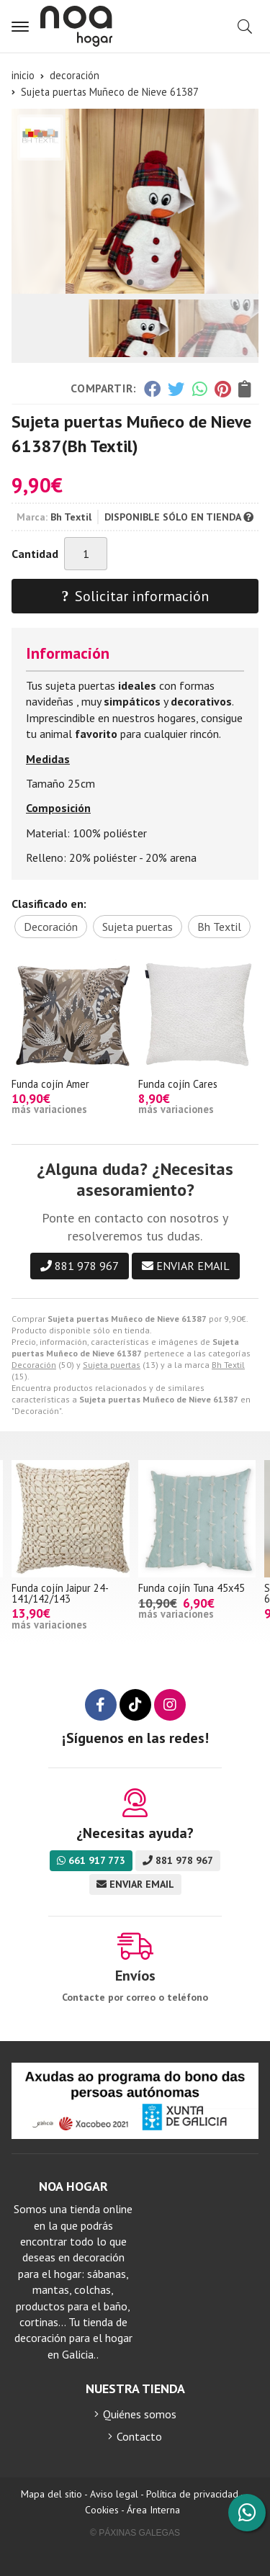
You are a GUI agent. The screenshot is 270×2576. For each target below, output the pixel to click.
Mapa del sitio (51, 2493)
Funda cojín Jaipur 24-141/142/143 (60, 1593)
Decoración (34, 1364)
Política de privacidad (192, 2493)
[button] (129, 282)
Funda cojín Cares (177, 1084)
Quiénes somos (139, 2414)
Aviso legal (114, 2493)
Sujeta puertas (111, 1364)
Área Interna (153, 2509)
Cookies (102, 2509)
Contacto (139, 2436)
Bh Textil (228, 1364)
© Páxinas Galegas (135, 2533)
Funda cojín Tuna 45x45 (191, 1588)
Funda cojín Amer (50, 1084)
